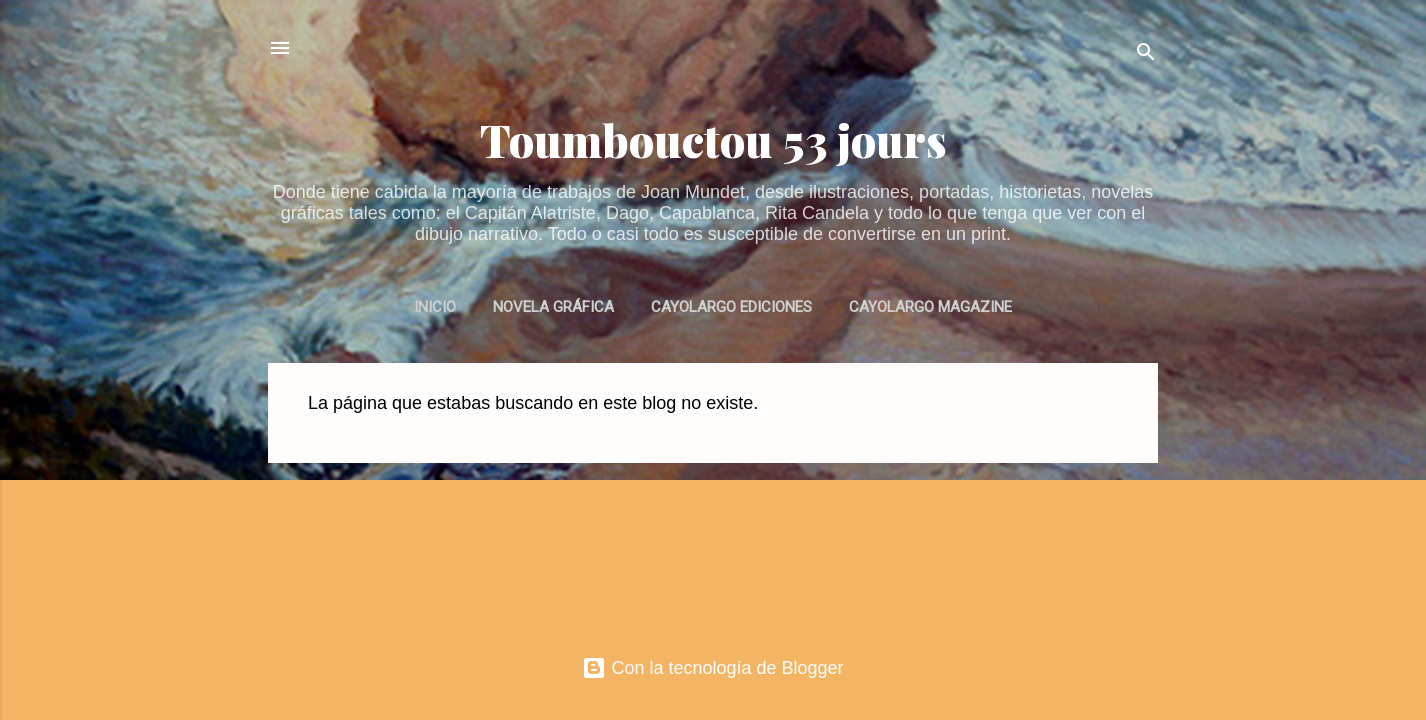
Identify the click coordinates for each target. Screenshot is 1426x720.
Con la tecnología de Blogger (712, 668)
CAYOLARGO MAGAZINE (930, 307)
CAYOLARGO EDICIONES (731, 307)
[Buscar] (1146, 54)
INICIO (435, 307)
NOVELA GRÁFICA (553, 307)
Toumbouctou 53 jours (713, 139)
